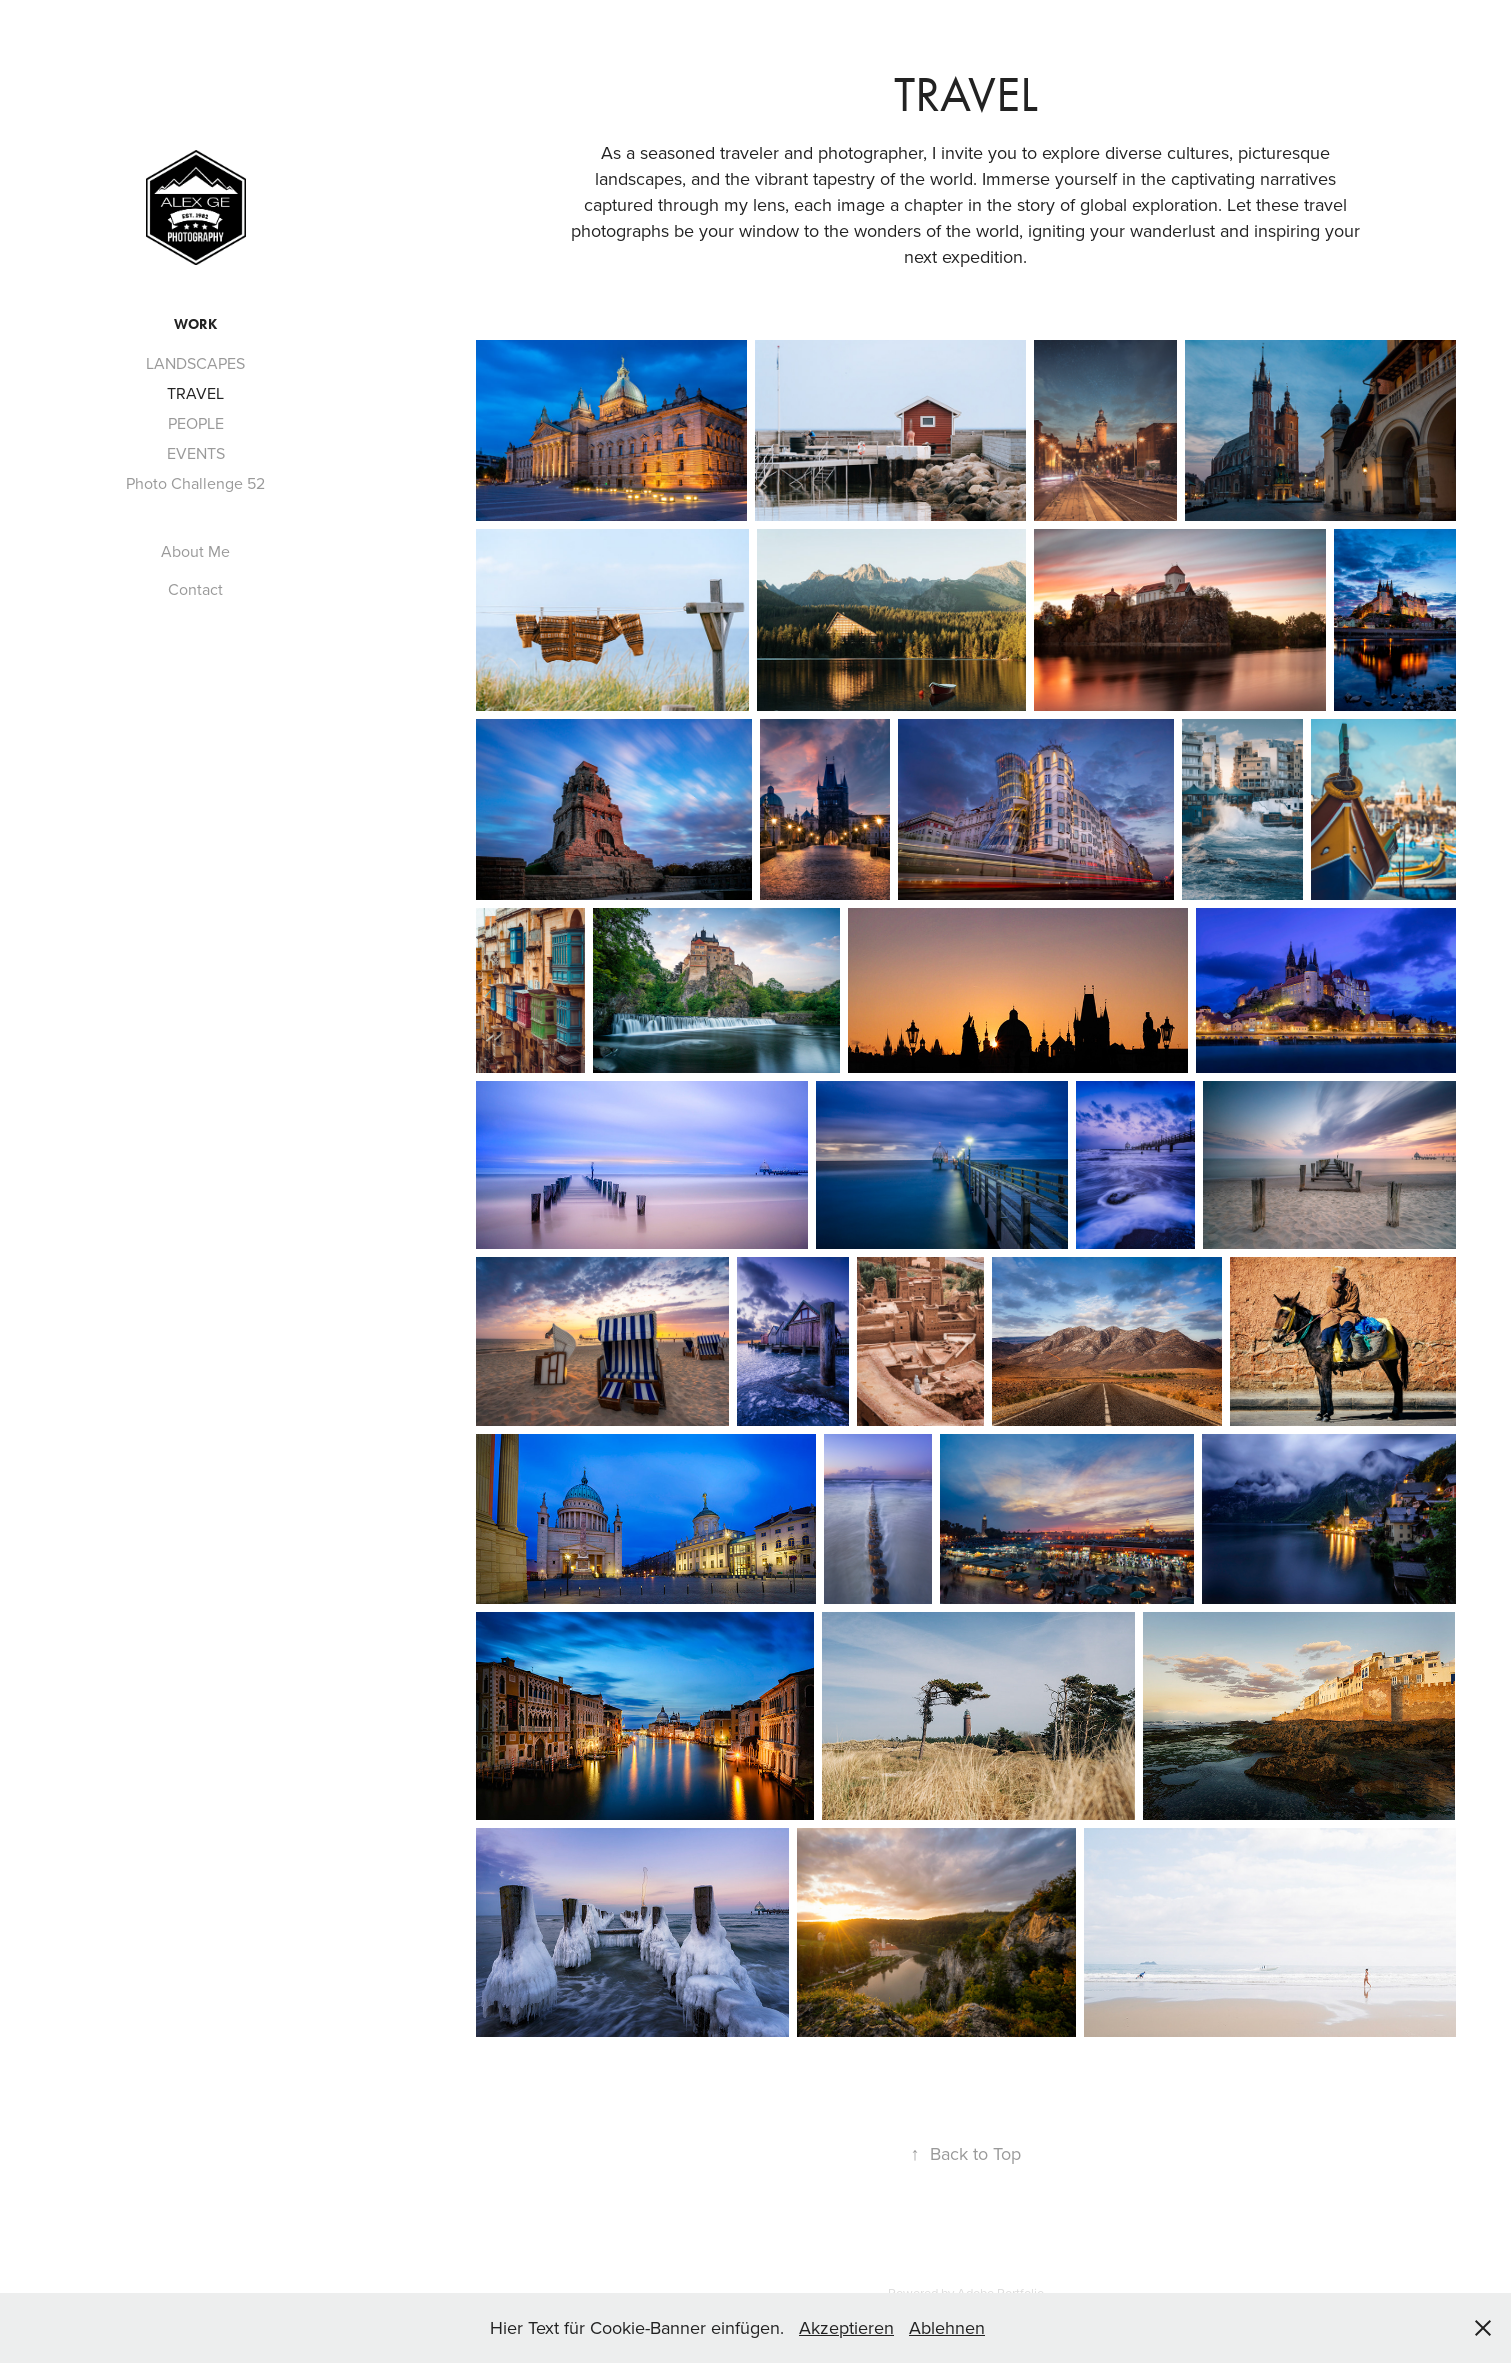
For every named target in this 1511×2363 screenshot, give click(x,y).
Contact (195, 589)
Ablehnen (947, 2327)
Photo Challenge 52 (195, 483)
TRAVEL (195, 393)
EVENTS (196, 453)
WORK (195, 324)
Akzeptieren (846, 2327)
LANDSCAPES (195, 363)
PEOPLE (196, 423)
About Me (195, 551)
